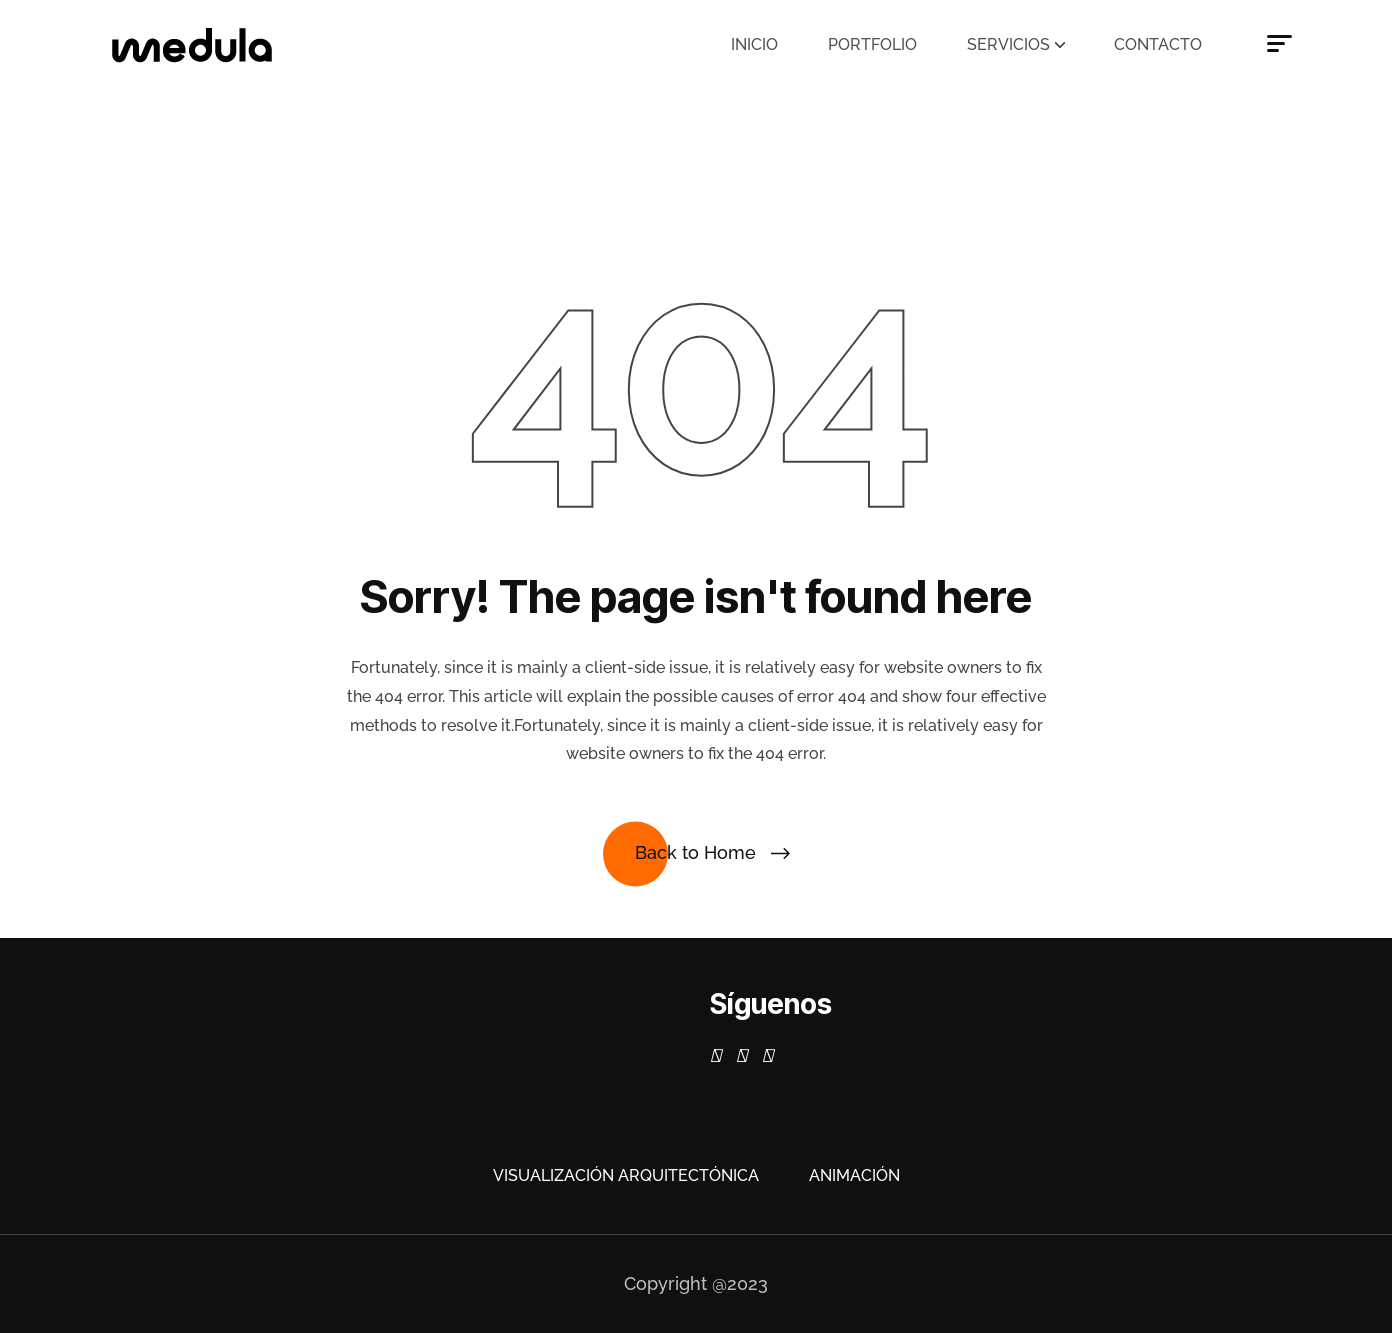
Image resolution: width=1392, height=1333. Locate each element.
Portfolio (872, 44)
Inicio (754, 44)
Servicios (1008, 44)
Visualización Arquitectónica (626, 1175)
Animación (854, 1175)
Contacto (1158, 44)
